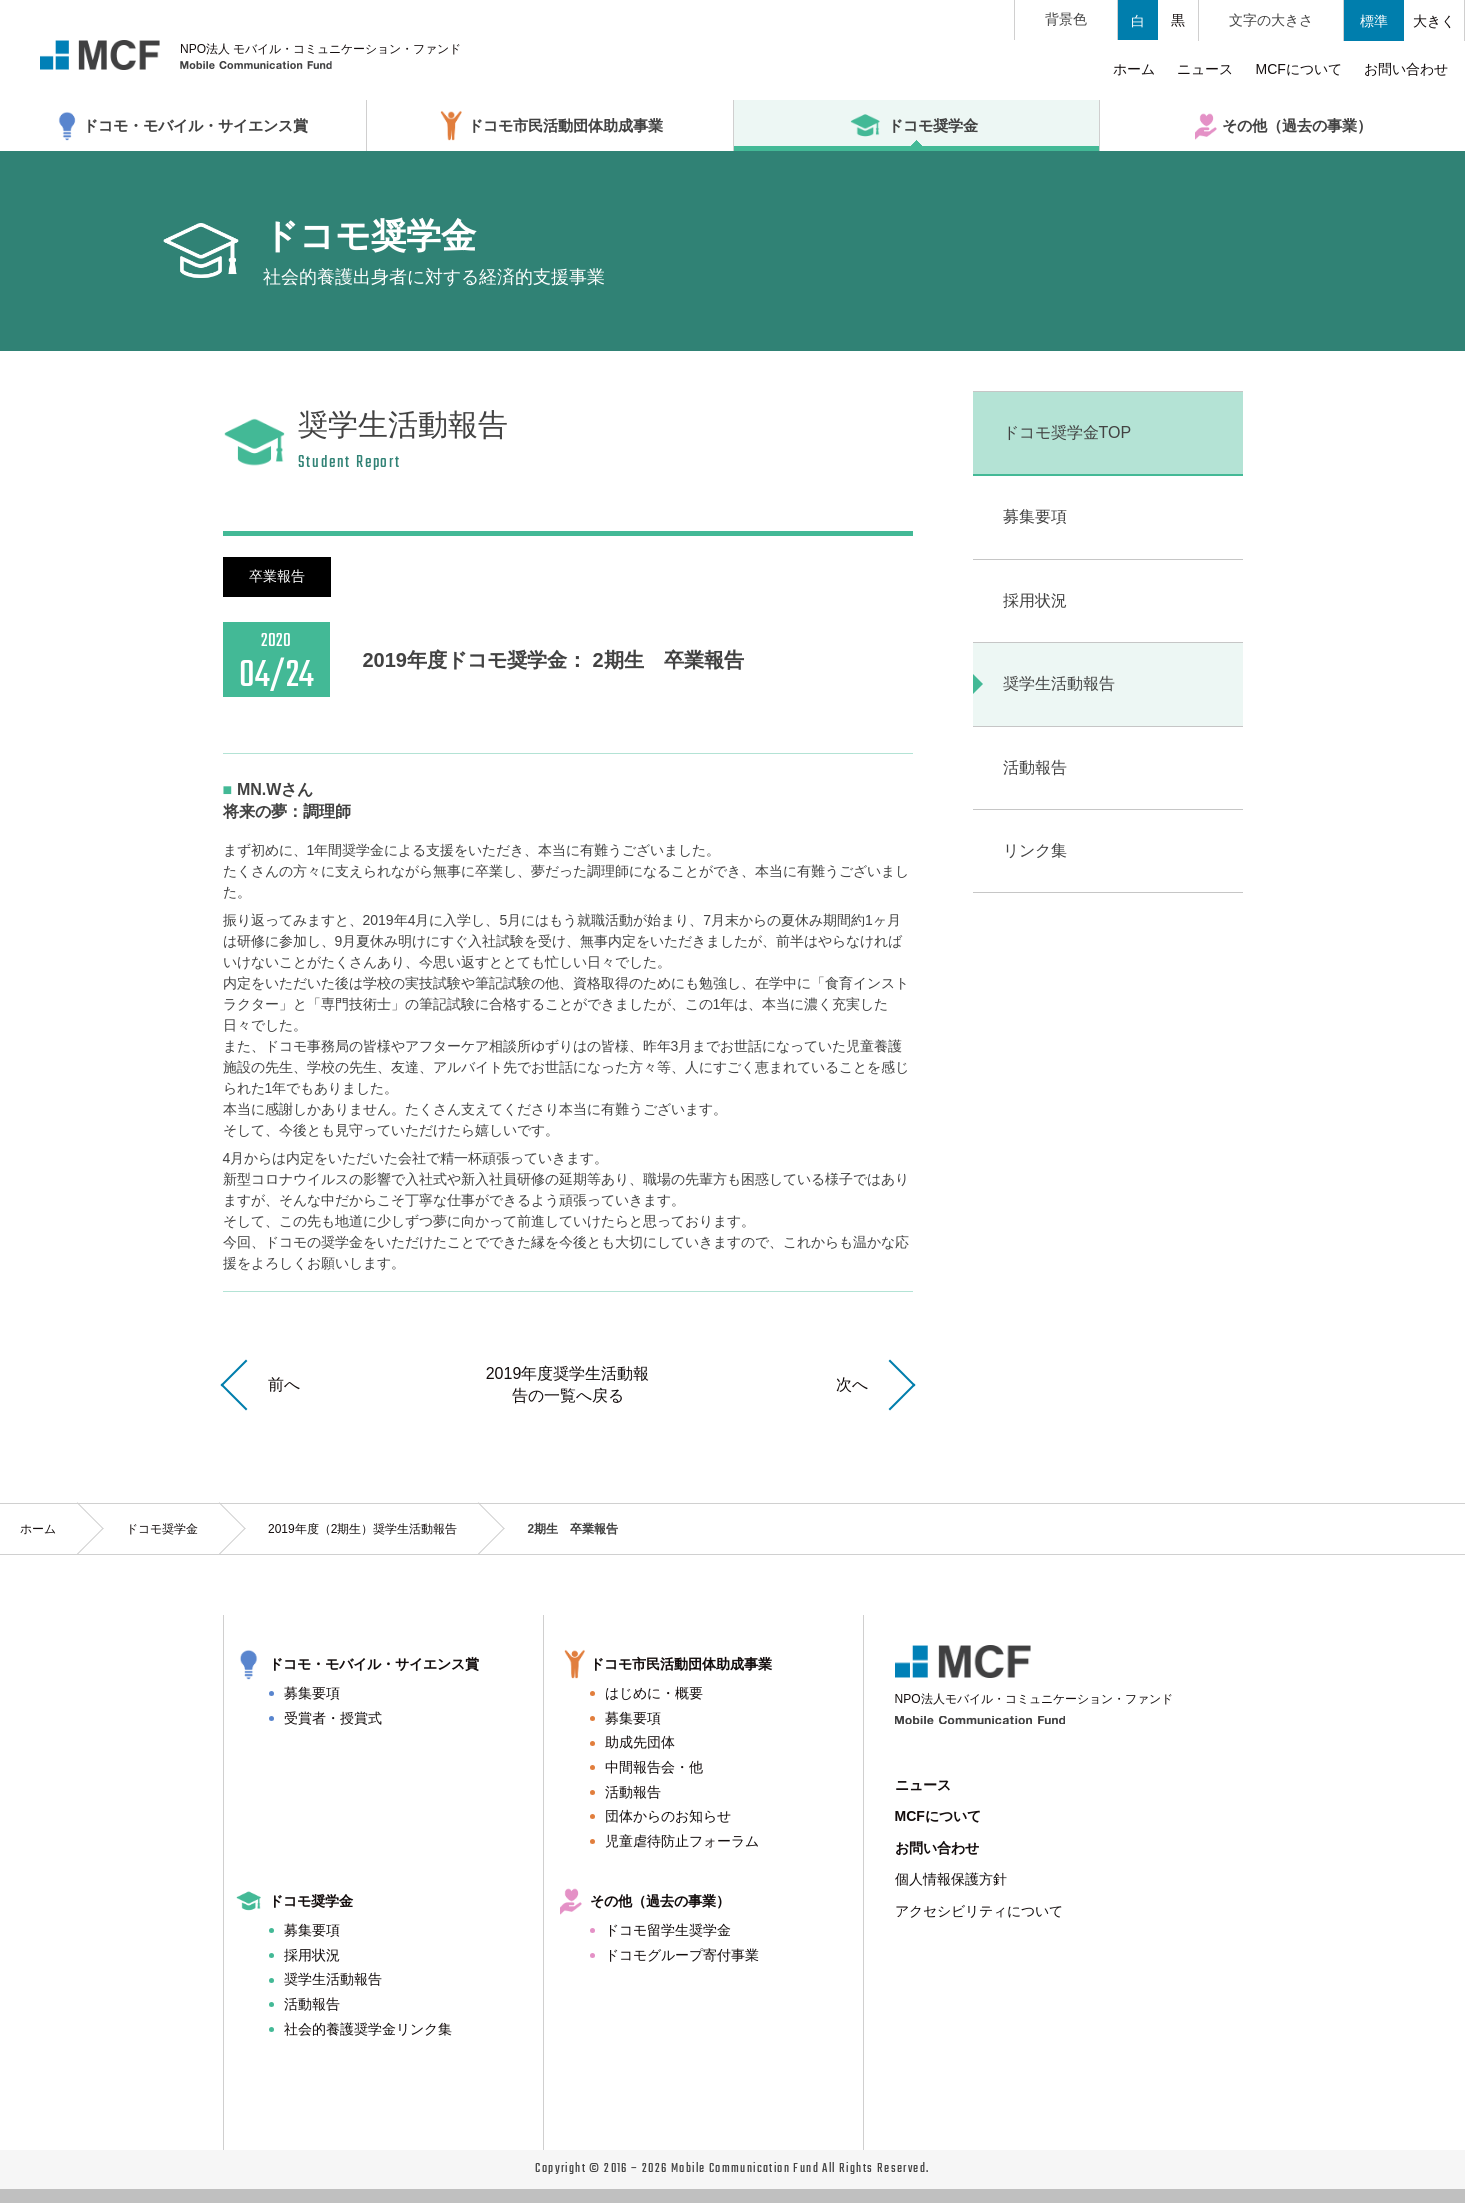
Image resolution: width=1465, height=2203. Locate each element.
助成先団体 (640, 1742)
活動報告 (633, 1792)
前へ (284, 1384)
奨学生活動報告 (333, 1979)
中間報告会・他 (654, 1767)
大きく (1434, 21)
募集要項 (312, 1693)
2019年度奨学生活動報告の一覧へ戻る (568, 1384)
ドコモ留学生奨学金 (668, 1930)
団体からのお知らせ (668, 1816)
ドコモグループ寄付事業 (682, 1955)
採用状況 (312, 1955)
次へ (852, 1384)
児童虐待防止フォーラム (682, 1841)
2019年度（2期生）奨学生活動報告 (362, 1529)
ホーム (38, 1529)
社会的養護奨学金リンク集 (368, 2029)
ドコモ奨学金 (162, 1529)
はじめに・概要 (654, 1693)
